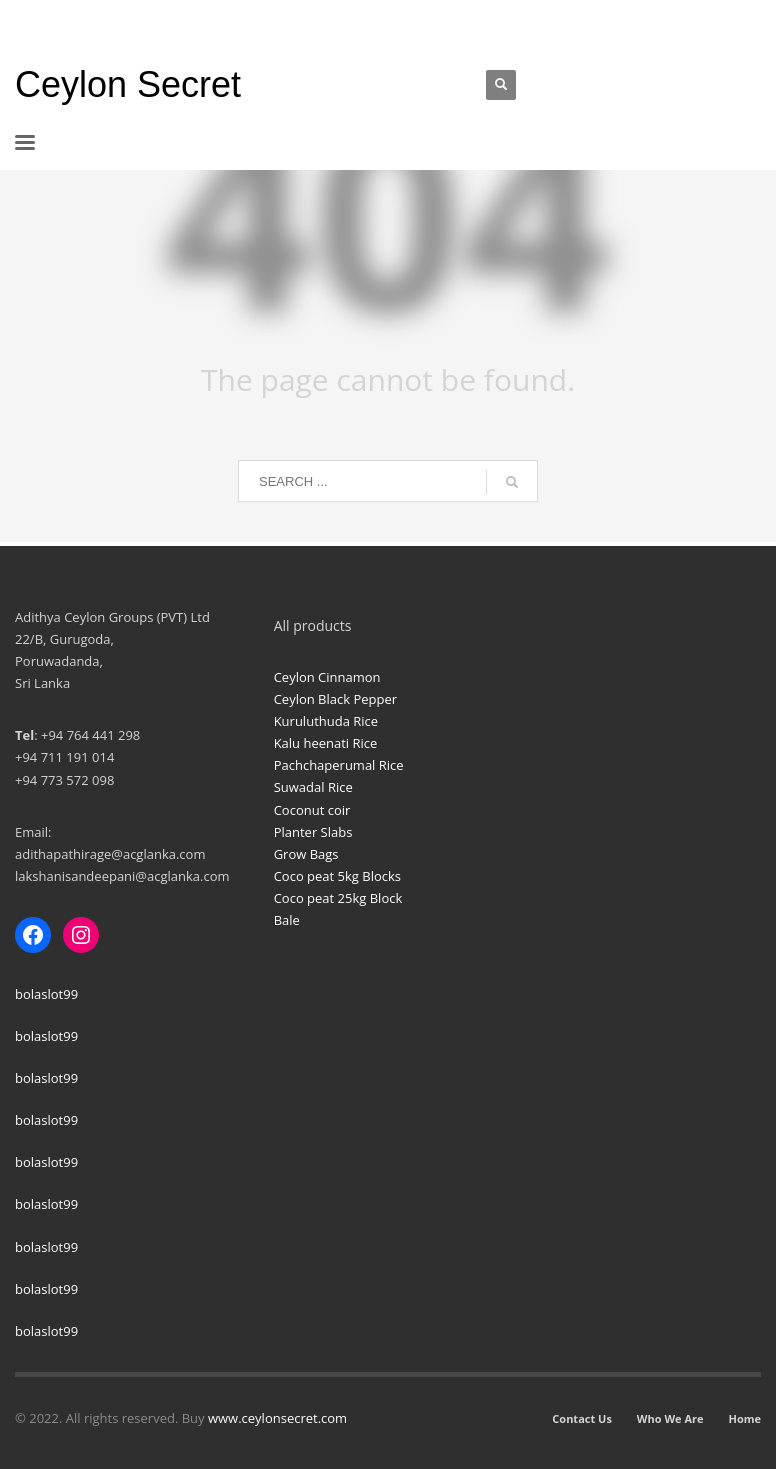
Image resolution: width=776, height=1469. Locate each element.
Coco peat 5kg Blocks (337, 876)
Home (744, 1418)
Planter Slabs (313, 832)
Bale (287, 920)
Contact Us (582, 1418)
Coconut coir (312, 810)
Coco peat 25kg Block (338, 898)
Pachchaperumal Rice (339, 765)
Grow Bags (306, 854)
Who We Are (670, 1418)
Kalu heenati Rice (326, 743)
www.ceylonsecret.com (277, 1418)
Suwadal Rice (313, 787)
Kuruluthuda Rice (326, 721)
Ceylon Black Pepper (335, 699)
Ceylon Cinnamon (327, 677)
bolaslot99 (46, 994)
